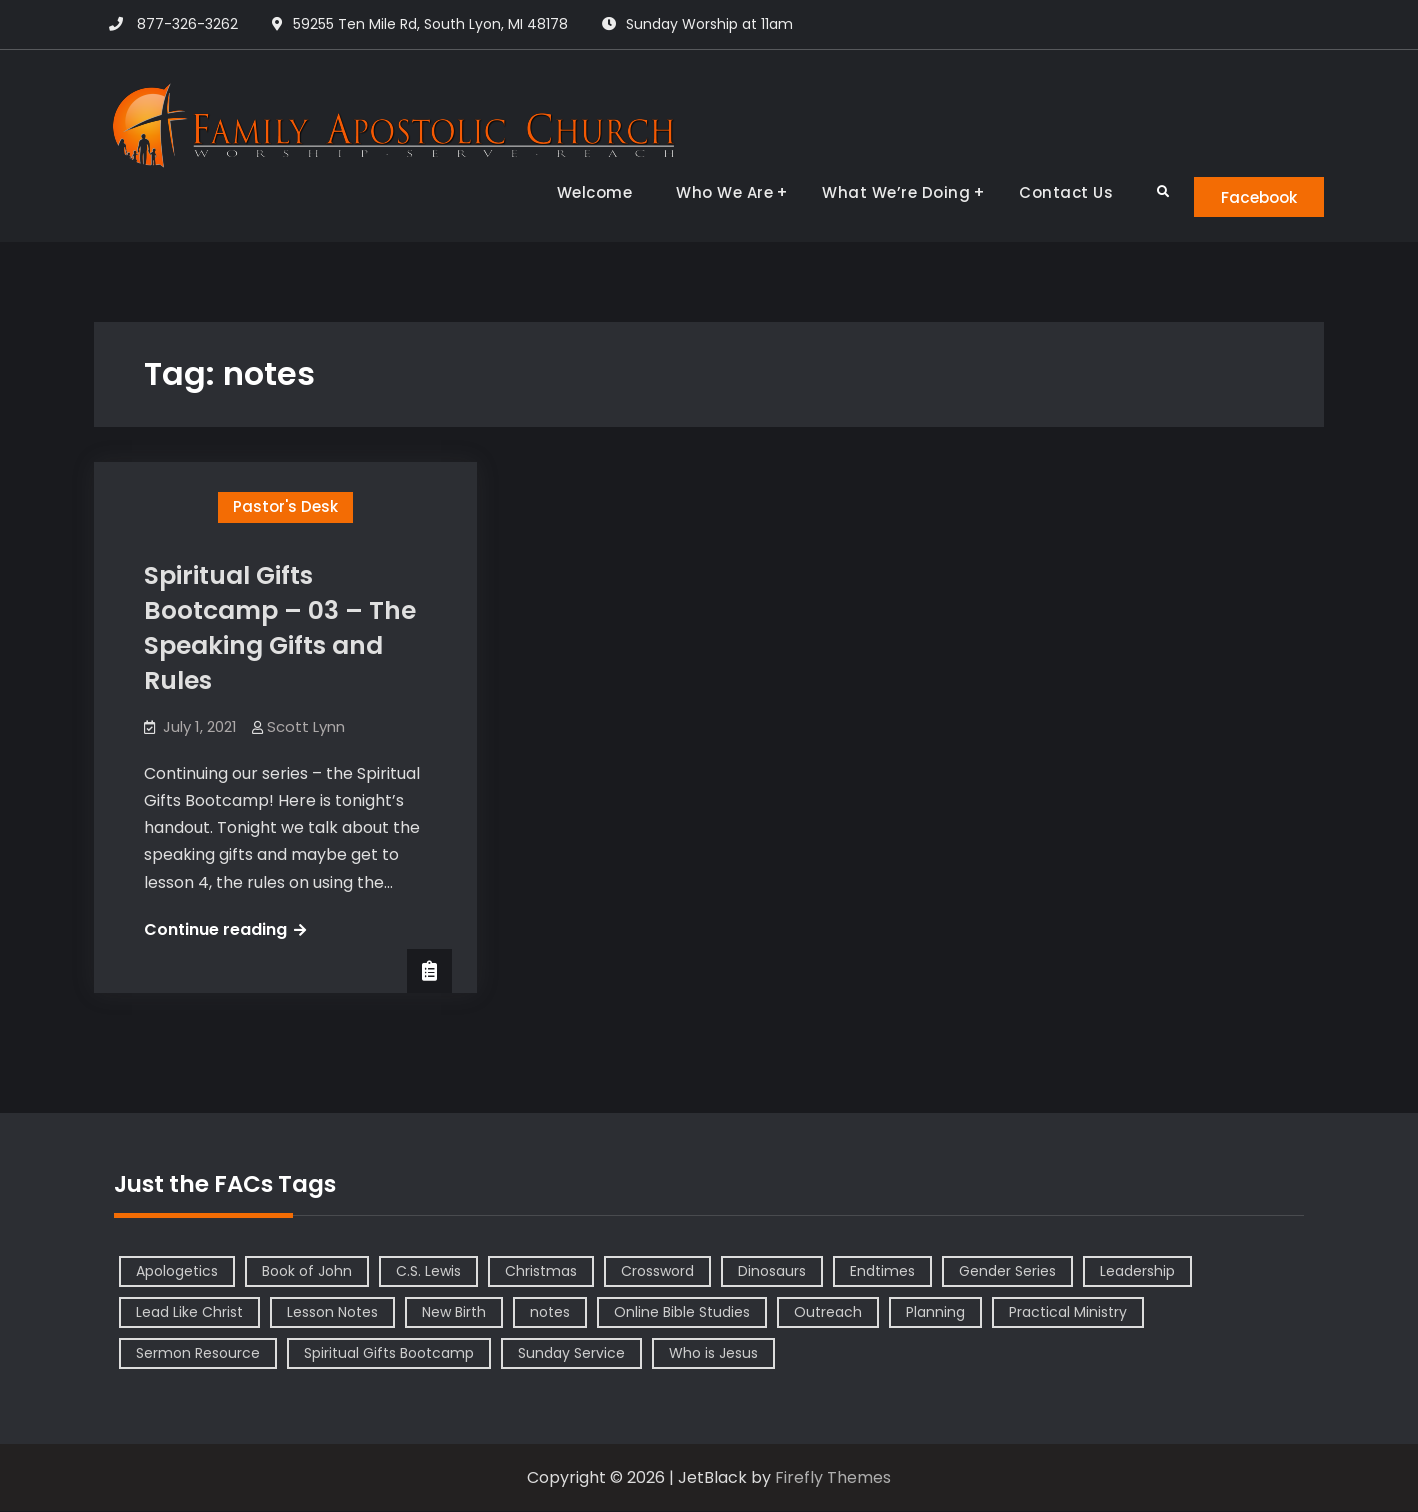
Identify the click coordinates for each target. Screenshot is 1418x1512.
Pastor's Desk (285, 507)
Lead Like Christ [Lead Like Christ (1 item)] (189, 1313)
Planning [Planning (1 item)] (935, 1313)
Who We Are (712, 192)
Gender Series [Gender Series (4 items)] (1007, 1272)
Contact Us (1054, 192)
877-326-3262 (187, 24)
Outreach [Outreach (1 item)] (828, 1313)
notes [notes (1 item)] (550, 1313)
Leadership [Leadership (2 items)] (1137, 1272)
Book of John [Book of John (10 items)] (307, 1272)
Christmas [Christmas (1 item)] (541, 1272)
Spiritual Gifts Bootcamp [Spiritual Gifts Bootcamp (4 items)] (389, 1354)
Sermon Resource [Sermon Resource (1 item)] (198, 1354)
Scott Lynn (306, 727)
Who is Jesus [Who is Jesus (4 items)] (713, 1354)
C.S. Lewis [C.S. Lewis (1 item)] (428, 1272)
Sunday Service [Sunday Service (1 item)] (571, 1354)
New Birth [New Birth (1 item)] (454, 1313)
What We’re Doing (884, 192)
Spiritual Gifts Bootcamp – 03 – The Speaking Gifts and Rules (280, 629)
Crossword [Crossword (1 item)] (657, 1272)
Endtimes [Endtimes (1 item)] (882, 1272)
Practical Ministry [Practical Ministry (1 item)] (1068, 1313)
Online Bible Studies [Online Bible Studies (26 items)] (682, 1313)
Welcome (583, 192)
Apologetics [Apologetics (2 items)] (177, 1272)
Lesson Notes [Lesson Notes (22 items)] (332, 1313)
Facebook (1253, 196)
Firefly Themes (833, 1478)
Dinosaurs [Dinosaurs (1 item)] (772, 1272)
